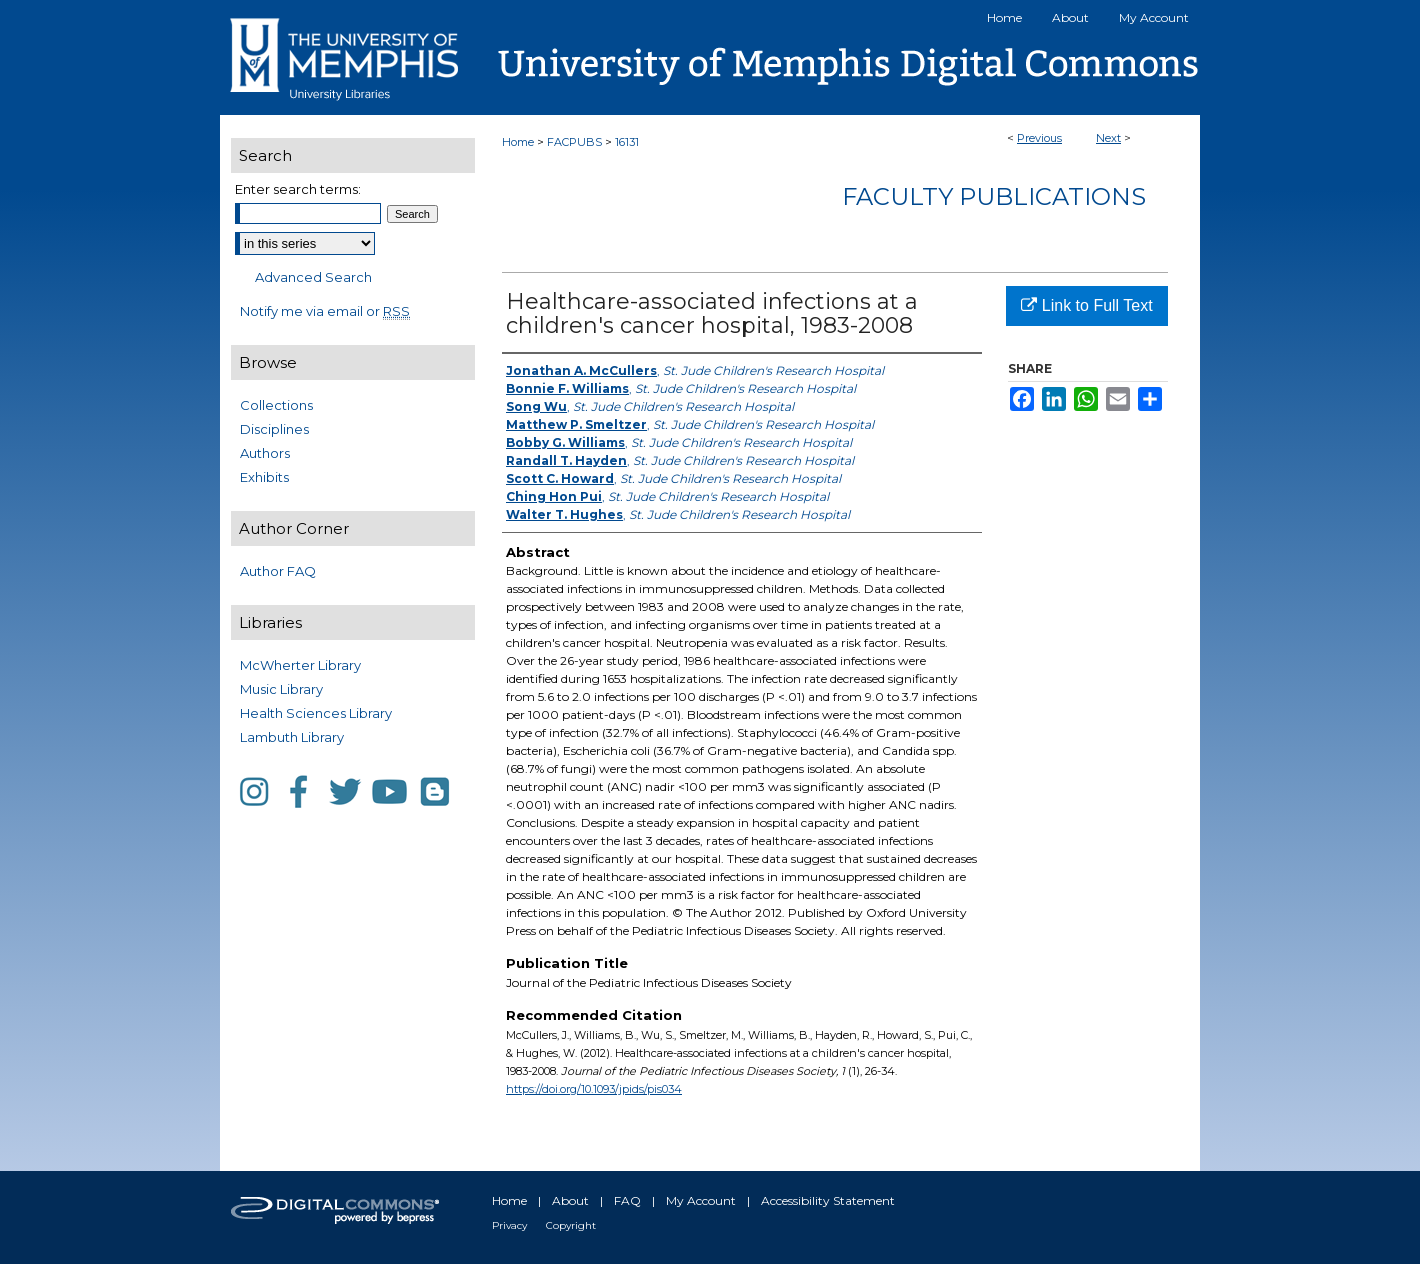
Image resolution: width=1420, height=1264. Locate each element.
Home (518, 142)
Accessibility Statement (828, 1200)
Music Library (281, 689)
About (570, 1200)
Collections (276, 405)
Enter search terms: (298, 189)
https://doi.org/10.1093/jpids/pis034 (594, 1089)
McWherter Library (300, 665)
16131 (627, 142)
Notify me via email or (325, 311)
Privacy (509, 1225)
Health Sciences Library (316, 713)
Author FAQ (278, 571)
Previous (1039, 138)
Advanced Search (313, 277)
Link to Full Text (1086, 305)
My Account (701, 1200)
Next (1108, 138)
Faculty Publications (994, 196)
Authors (265, 453)
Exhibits (264, 477)
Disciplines (274, 429)
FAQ (627, 1200)
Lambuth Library (292, 737)
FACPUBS (574, 142)
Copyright (571, 1225)
